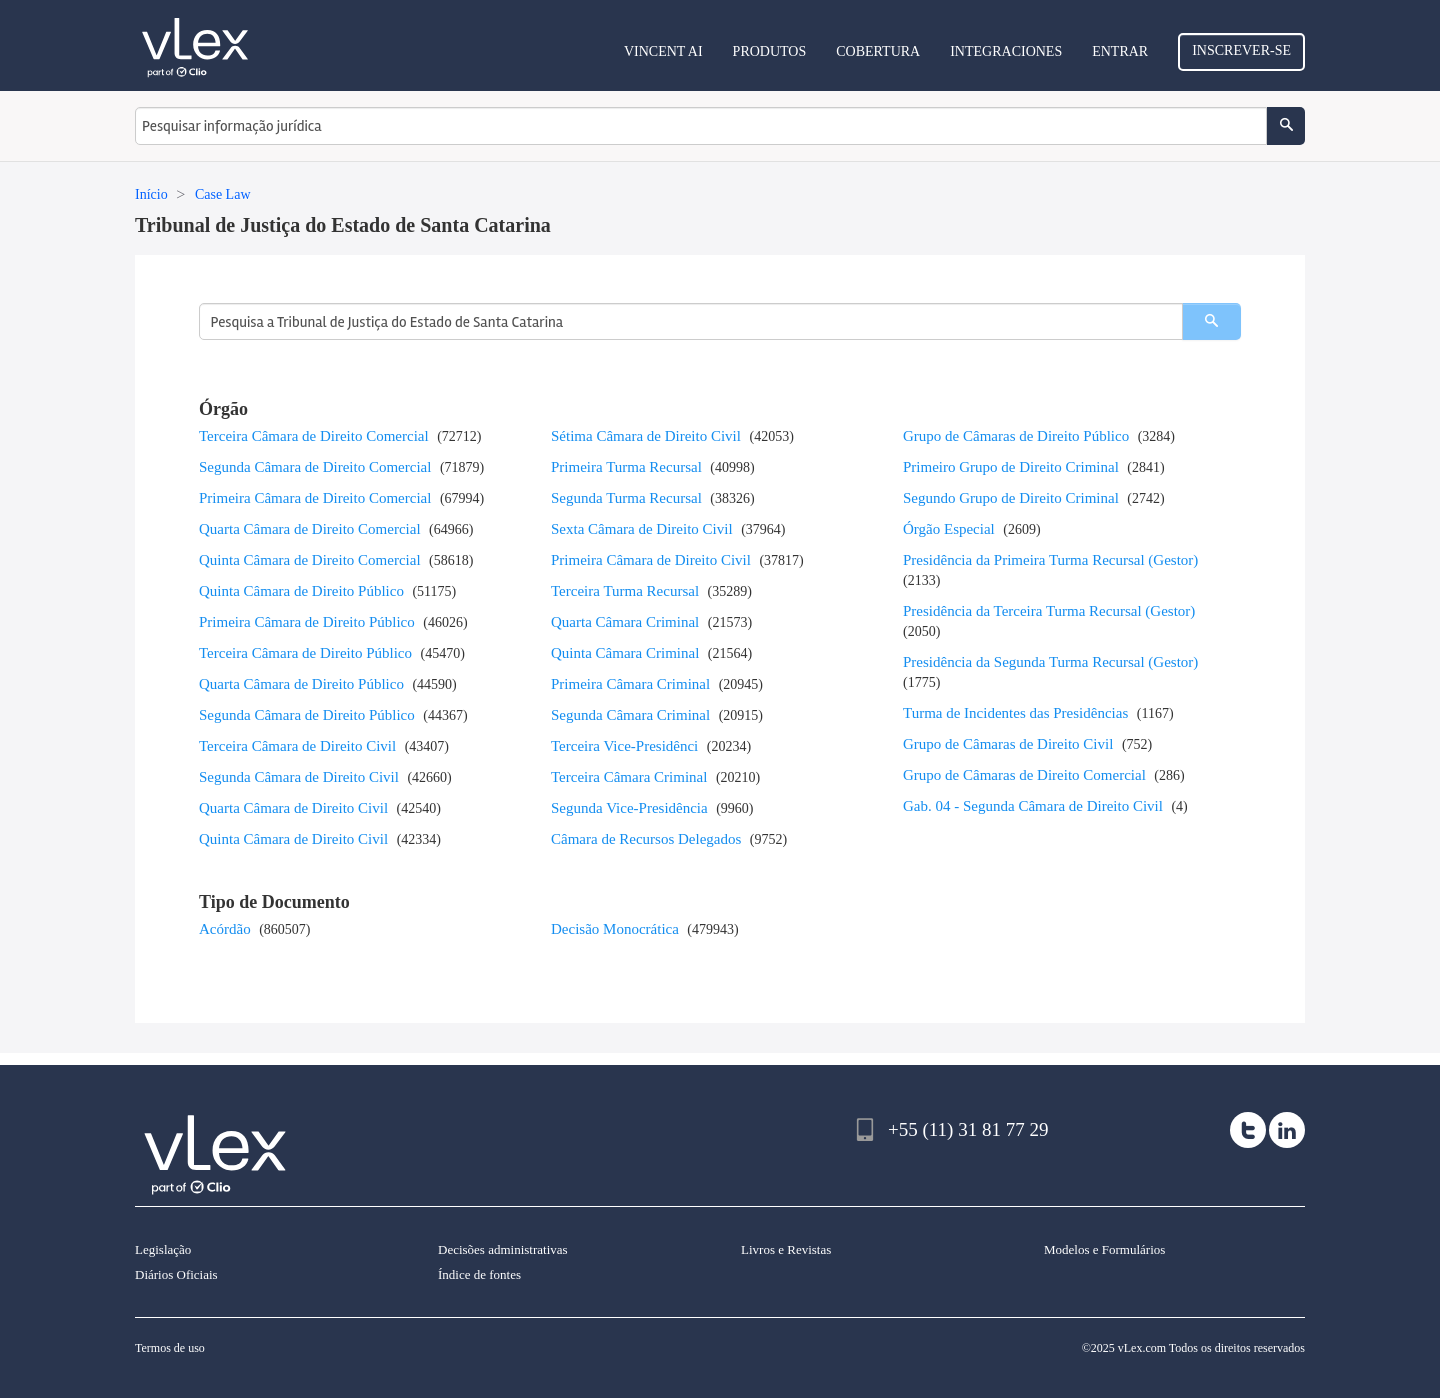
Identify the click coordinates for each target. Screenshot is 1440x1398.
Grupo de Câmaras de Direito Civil (1008, 744)
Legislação (163, 1249)
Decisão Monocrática (615, 929)
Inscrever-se (1241, 50)
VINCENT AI (663, 51)
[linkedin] (1287, 1130)
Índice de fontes (479, 1274)
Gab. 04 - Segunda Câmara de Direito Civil (1033, 806)
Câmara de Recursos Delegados (646, 839)
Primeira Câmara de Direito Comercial (315, 498)
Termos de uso (170, 1348)
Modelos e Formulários (1104, 1249)
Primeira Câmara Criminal (630, 684)
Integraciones (1006, 51)
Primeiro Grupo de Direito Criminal (1011, 467)
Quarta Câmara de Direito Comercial (310, 529)
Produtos (770, 51)
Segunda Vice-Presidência (629, 808)
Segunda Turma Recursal (626, 498)
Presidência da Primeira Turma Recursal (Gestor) (1050, 560)
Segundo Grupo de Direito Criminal (1011, 498)
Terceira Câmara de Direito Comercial (314, 436)
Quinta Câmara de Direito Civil (293, 839)
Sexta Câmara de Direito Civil (642, 529)
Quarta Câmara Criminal (625, 622)
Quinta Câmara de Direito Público (301, 591)
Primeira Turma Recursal (626, 467)
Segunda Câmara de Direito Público (307, 715)
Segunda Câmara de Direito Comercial (315, 467)
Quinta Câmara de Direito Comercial (310, 560)
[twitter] (1248, 1130)
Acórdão (225, 929)
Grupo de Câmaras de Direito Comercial (1024, 775)
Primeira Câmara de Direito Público (307, 622)
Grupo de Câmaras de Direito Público (1016, 436)
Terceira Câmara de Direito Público (305, 653)
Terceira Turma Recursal (625, 591)
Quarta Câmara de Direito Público (301, 684)
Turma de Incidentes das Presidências (1015, 713)
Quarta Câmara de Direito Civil (293, 808)
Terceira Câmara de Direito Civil (297, 746)
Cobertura (878, 51)
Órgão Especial (949, 529)
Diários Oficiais (176, 1274)
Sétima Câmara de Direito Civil (646, 436)
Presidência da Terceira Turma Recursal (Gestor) (1049, 611)
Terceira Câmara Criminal (629, 777)
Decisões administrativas (503, 1249)
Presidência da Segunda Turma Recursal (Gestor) (1050, 662)
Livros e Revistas (786, 1249)
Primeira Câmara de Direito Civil (651, 560)
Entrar (1120, 51)
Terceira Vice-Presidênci (624, 746)
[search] (1211, 321)
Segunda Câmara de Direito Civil (299, 777)
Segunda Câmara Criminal (630, 715)
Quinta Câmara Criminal (625, 653)
